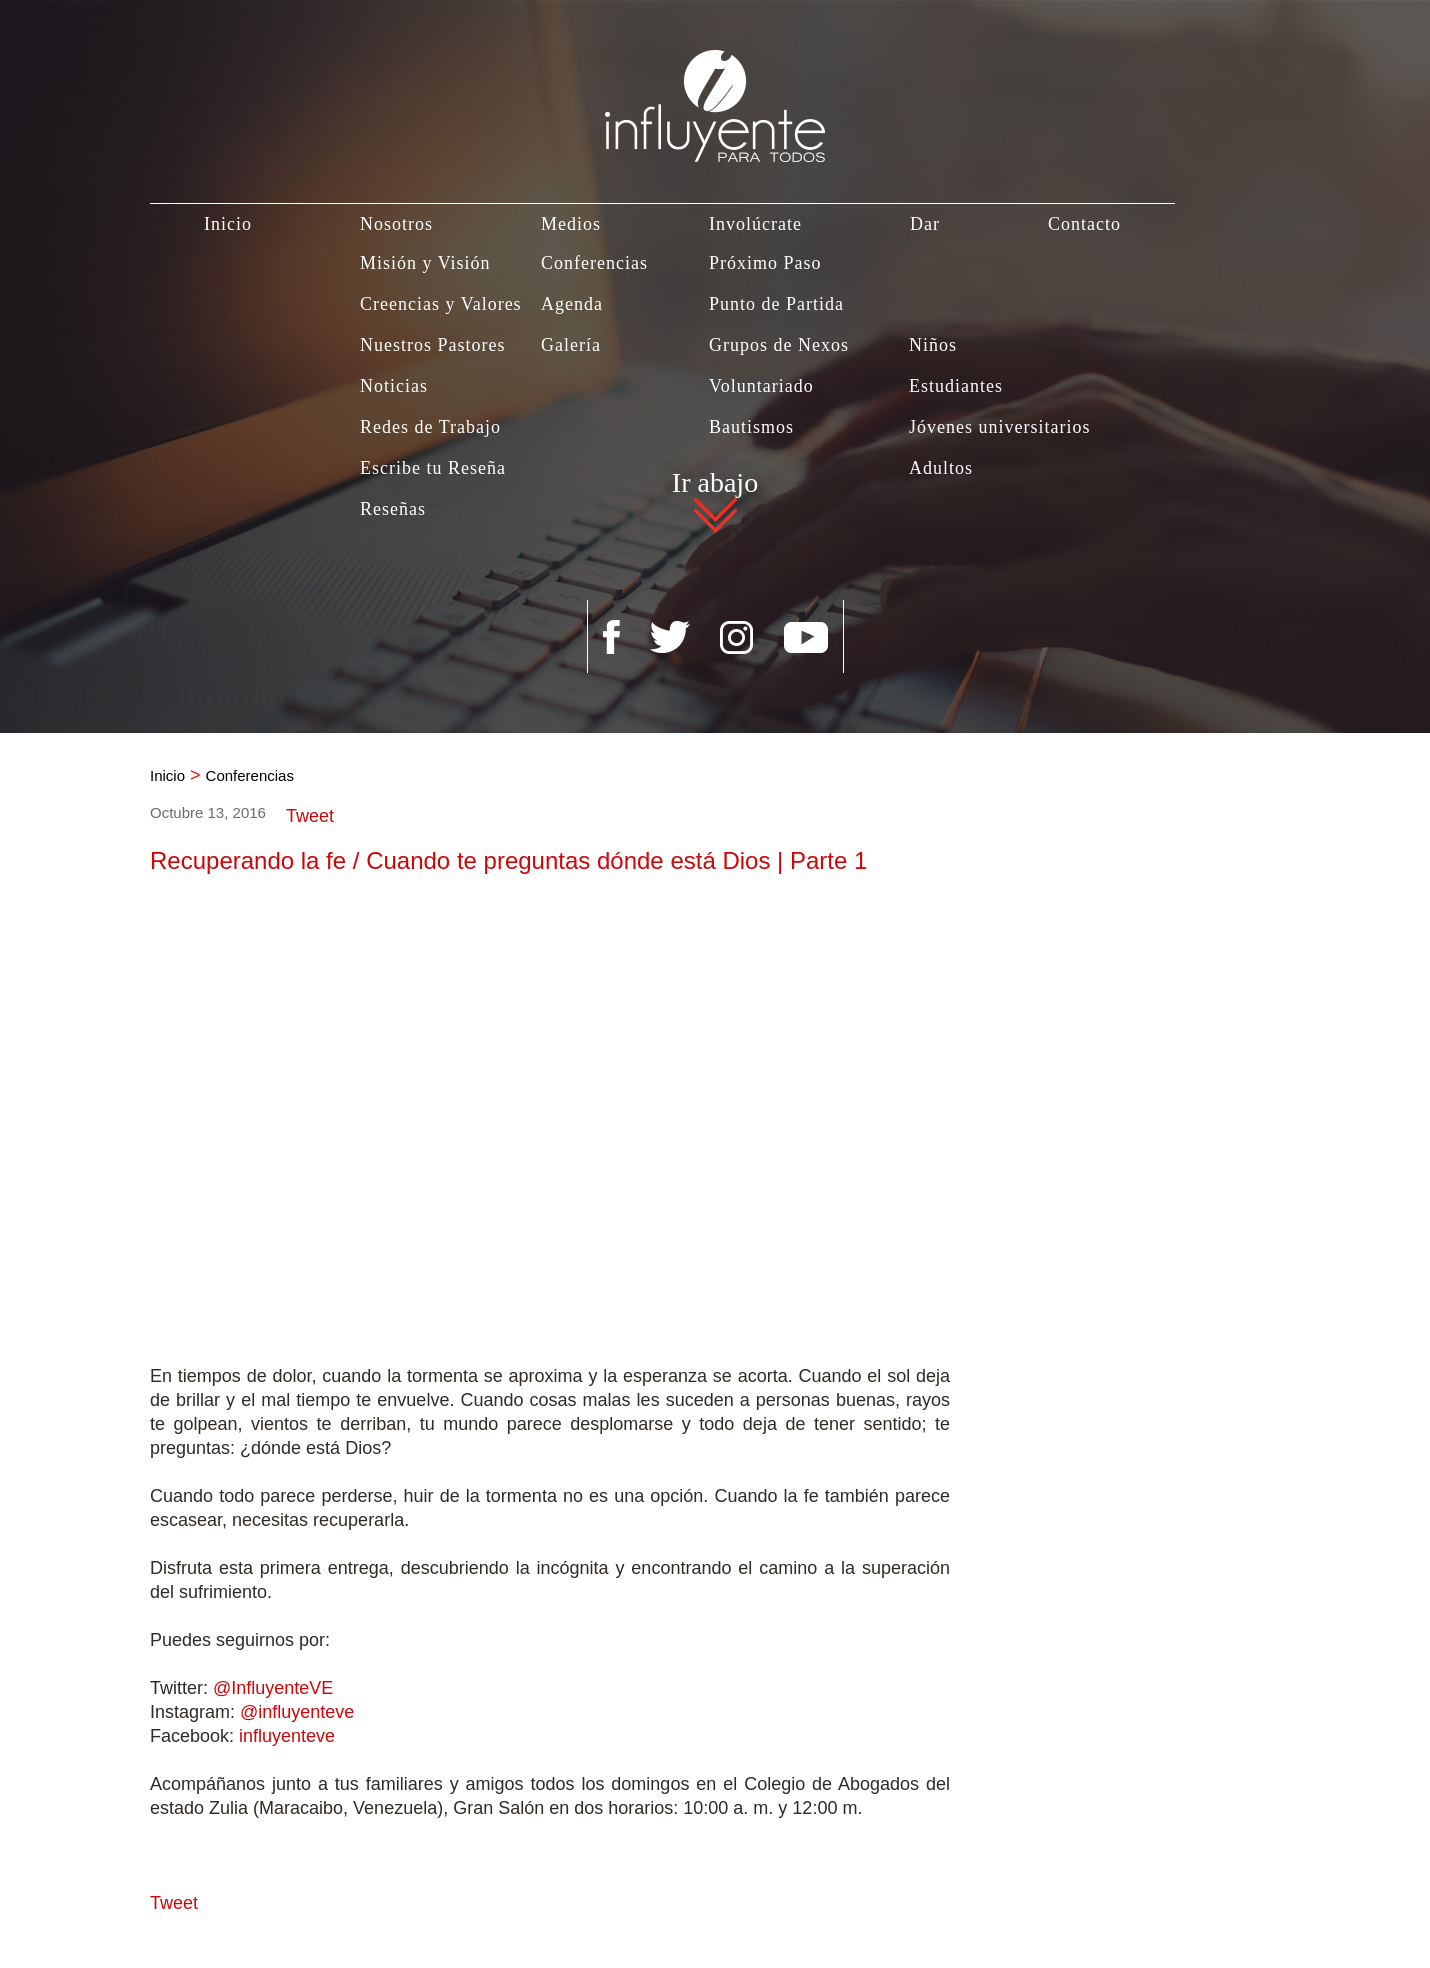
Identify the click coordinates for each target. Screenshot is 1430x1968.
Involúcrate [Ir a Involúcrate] (755, 224)
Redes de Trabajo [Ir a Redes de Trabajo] (430, 427)
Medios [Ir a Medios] (571, 224)
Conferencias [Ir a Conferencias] (594, 263)
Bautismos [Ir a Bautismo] (751, 427)
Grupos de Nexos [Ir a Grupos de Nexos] (779, 345)
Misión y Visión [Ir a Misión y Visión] (425, 263)
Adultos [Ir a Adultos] (941, 468)
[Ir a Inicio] (715, 81)
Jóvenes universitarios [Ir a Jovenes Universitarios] (999, 427)
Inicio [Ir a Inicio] (228, 224)
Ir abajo (715, 485)
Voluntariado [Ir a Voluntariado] (761, 386)
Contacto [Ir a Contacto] (1084, 224)
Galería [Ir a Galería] (571, 345)
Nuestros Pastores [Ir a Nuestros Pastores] (433, 345)
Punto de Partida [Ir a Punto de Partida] (776, 304)
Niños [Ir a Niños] (933, 345)
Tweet (310, 816)
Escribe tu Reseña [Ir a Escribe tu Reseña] (433, 468)
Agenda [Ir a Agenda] (572, 304)
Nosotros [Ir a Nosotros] (396, 224)
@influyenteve (297, 1712)
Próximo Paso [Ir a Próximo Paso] (765, 263)
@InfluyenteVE (273, 1688)
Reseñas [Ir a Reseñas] (393, 509)
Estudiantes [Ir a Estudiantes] (956, 386)
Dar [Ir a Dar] (925, 224)
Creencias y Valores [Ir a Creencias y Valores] (441, 304)
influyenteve (287, 1736)
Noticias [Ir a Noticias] (394, 386)
